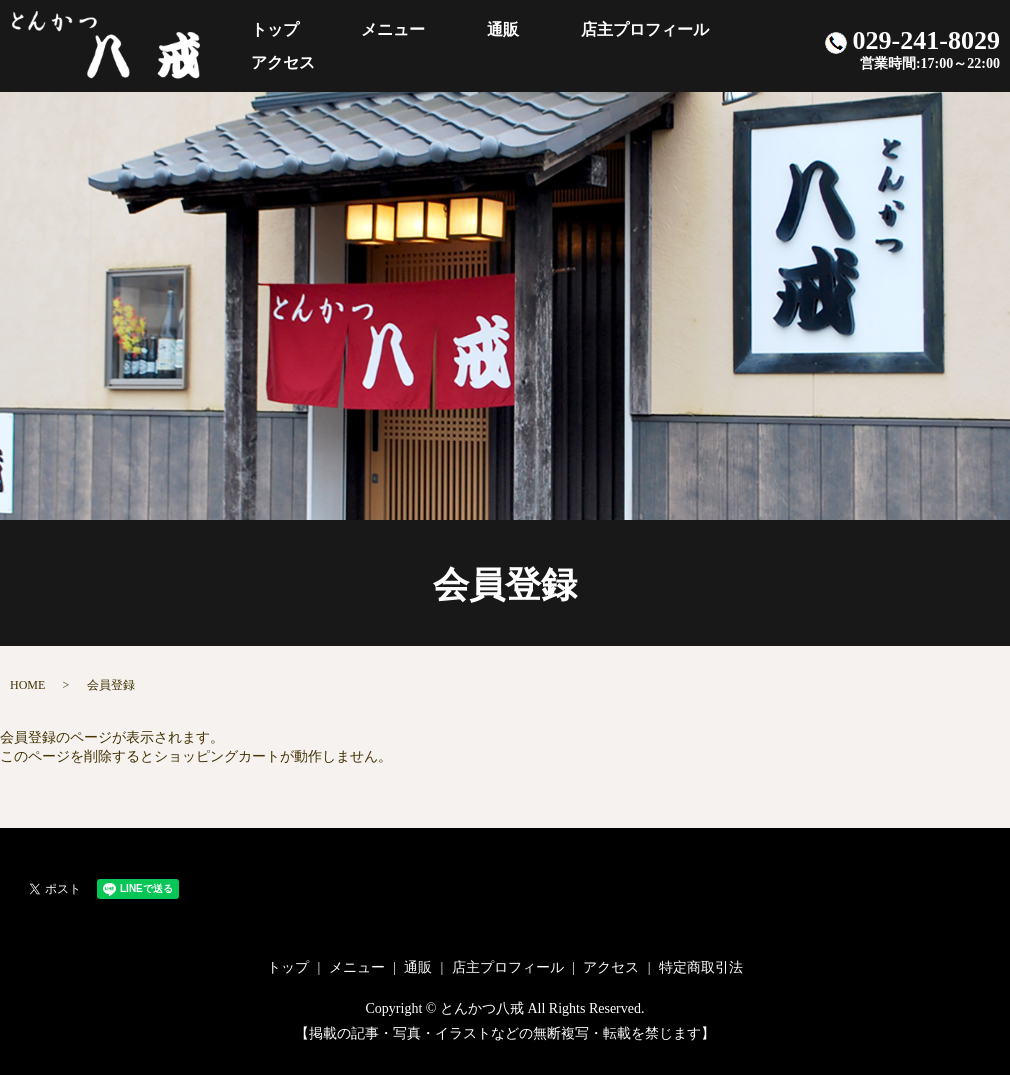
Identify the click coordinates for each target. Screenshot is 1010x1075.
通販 (488, 45)
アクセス (731, 45)
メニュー (406, 45)
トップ (317, 45)
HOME (27, 685)
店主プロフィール (602, 45)
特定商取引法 (701, 967)
